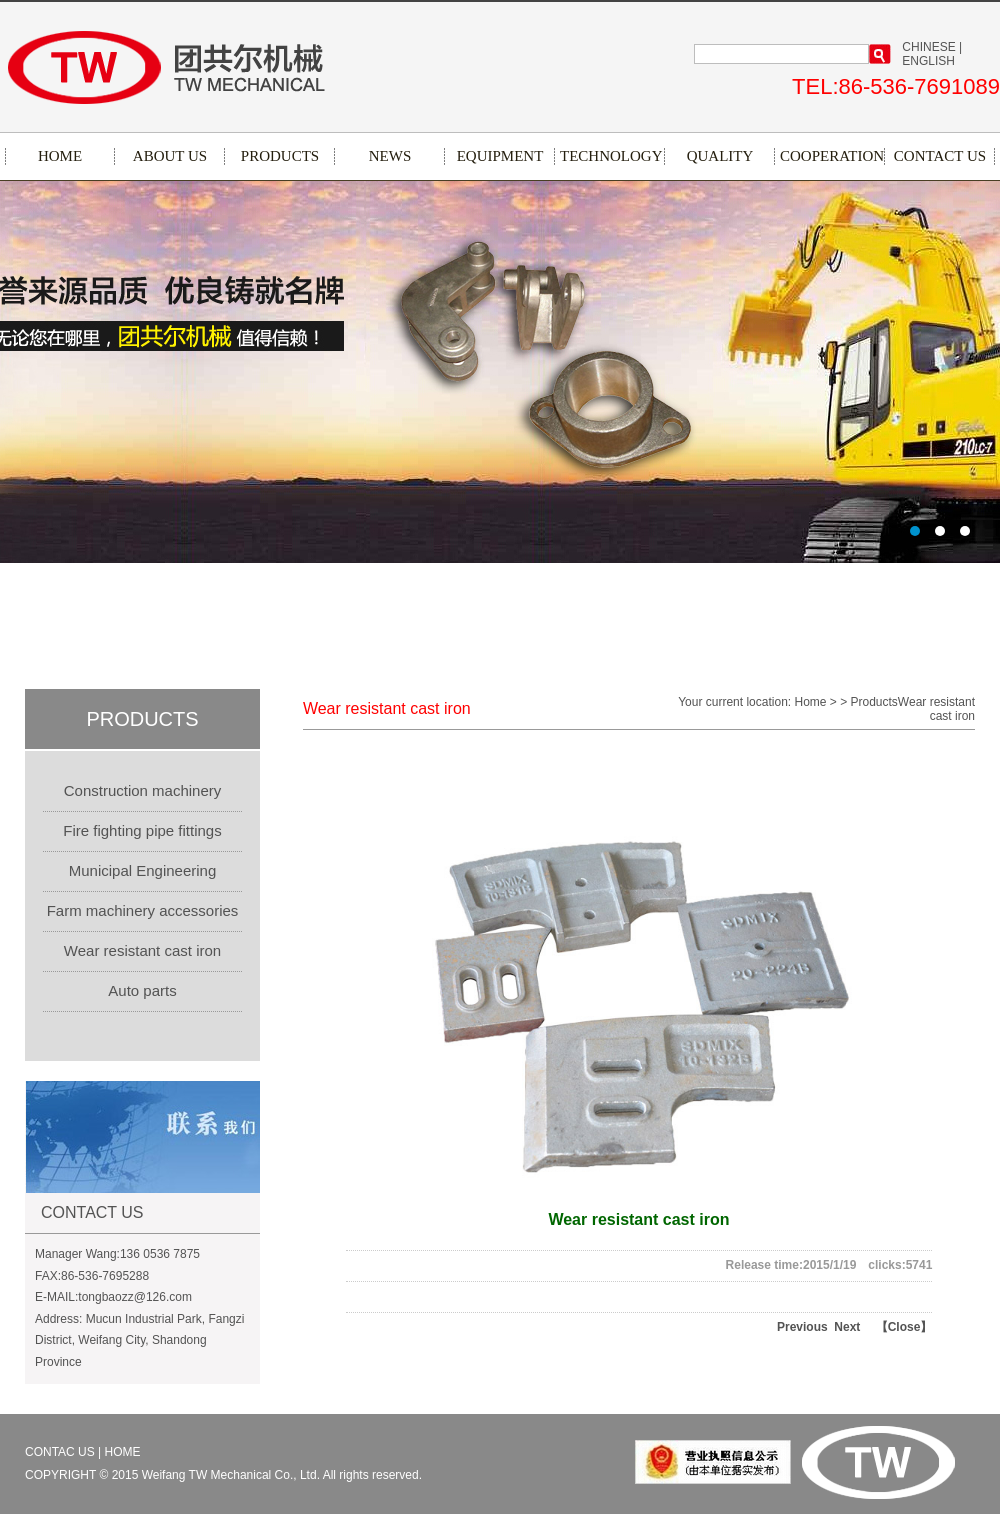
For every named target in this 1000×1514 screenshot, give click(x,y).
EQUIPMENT (500, 156)
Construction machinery (143, 790)
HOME (60, 156)
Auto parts (142, 990)
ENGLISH (928, 61)
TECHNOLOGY (610, 156)
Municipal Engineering (143, 870)
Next (844, 1327)
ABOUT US (170, 156)
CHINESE (928, 47)
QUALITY (720, 156)
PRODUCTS (280, 156)
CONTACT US (940, 156)
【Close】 (904, 1327)
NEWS (390, 156)
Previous (802, 1327)
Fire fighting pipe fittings (142, 830)
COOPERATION (830, 156)
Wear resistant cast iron (142, 950)
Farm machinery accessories (143, 910)
